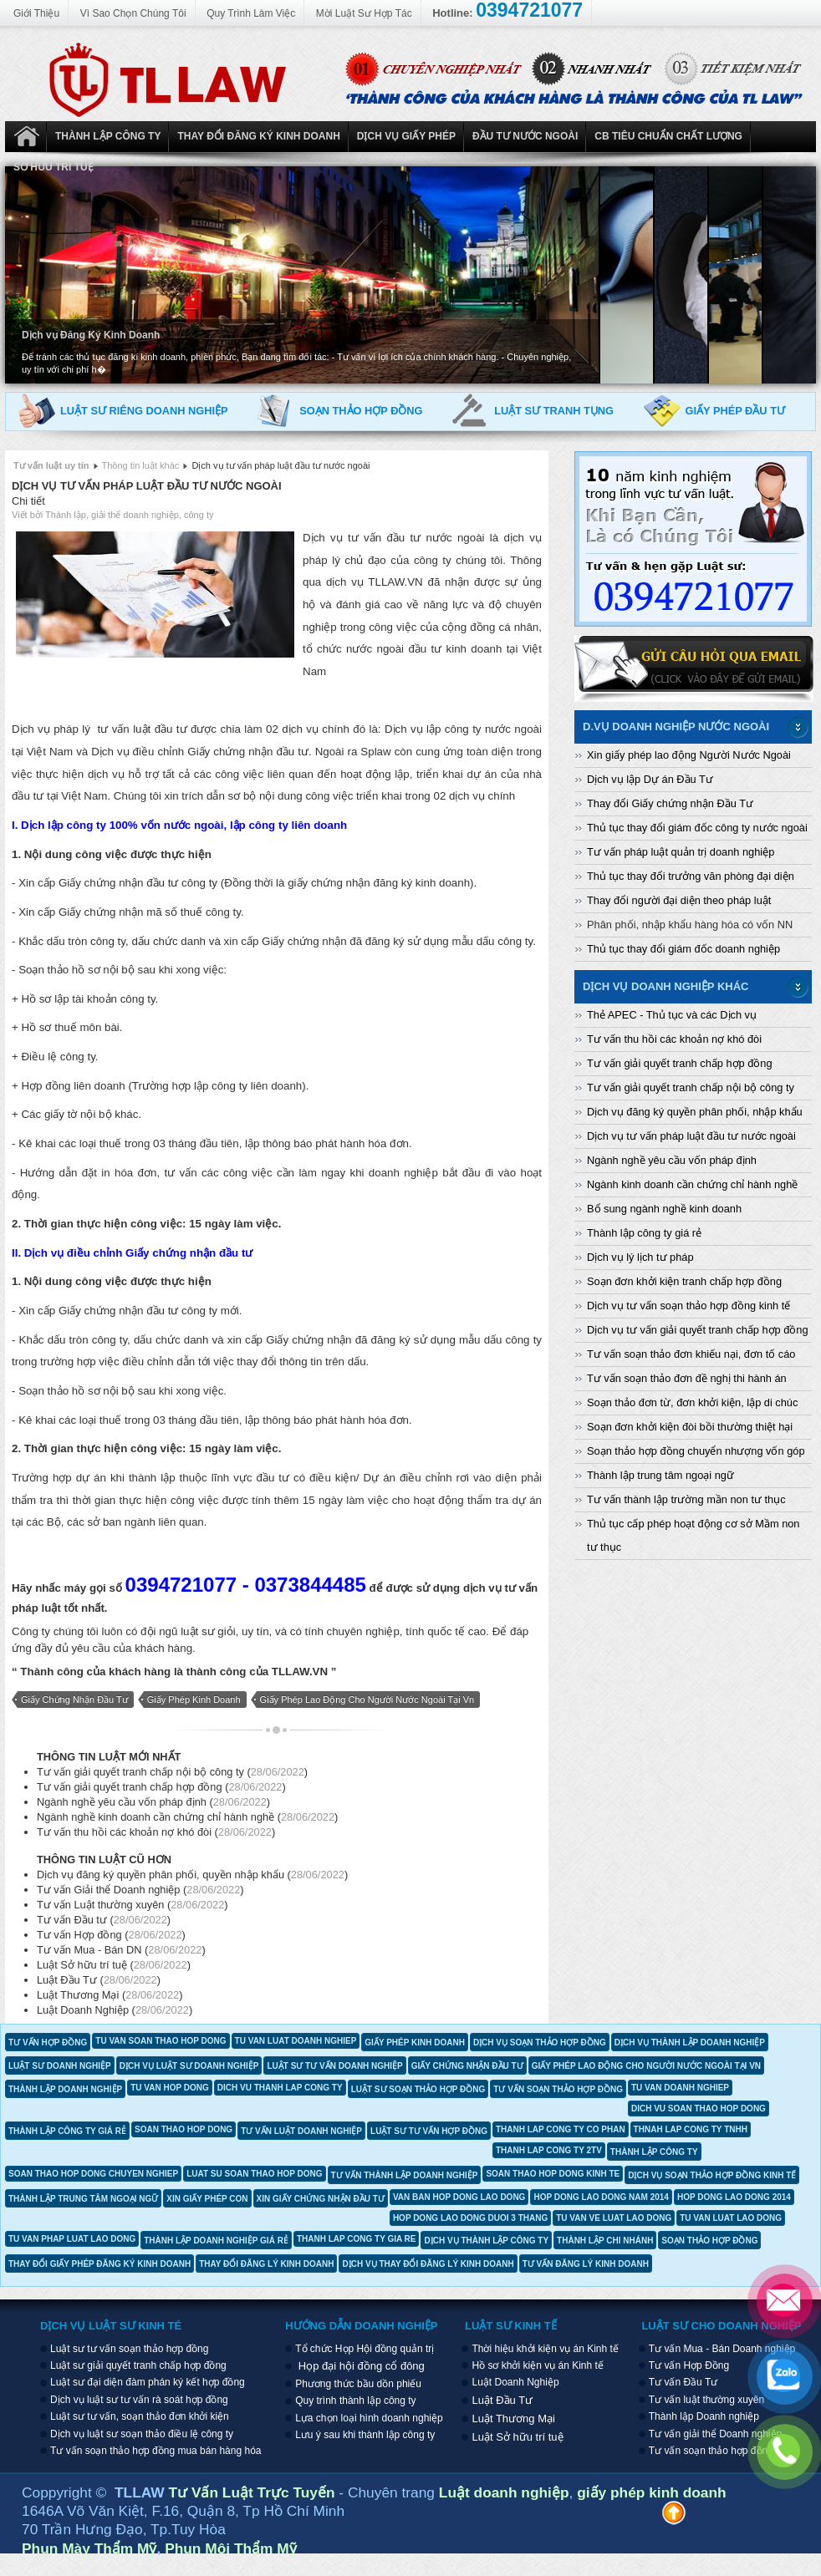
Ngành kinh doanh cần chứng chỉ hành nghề (692, 1184)
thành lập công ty (654, 2152)
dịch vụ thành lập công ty (486, 2240)
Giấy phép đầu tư (735, 410)
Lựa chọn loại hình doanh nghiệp (368, 2418)
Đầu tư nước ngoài (525, 136)
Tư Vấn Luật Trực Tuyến (254, 2492)
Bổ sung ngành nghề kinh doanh (664, 1208)
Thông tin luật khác (140, 465)
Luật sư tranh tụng (554, 410)
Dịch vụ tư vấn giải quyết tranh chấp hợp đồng (697, 1330)
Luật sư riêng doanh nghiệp (144, 410)
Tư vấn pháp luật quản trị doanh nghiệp (680, 852)
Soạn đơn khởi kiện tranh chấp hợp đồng (684, 1281)
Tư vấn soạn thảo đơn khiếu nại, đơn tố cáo (691, 1354)
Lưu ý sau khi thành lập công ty (365, 2435)
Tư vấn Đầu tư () (104, 1919)
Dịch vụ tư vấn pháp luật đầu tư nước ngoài (147, 486)
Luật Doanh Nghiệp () (114, 2010)
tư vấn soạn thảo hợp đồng (558, 2089)
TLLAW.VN (300, 1671)
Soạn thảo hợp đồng (360, 410)
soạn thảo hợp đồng (709, 2240)
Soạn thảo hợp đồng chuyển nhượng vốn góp (696, 1451)
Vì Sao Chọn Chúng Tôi (133, 13)
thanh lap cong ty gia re (356, 2238)
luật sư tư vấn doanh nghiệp (334, 2065)
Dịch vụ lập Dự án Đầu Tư (650, 779)
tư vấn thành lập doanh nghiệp (404, 2175)
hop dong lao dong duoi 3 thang (470, 2218)
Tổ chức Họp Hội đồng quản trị (364, 2349)
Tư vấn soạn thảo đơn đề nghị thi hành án (687, 1378)
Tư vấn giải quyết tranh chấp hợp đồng (680, 1063)
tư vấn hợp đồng (47, 2042)
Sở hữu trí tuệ (53, 167)
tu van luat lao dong (731, 2218)
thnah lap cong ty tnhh (690, 2129)
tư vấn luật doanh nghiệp (301, 2131)
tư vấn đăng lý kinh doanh (586, 2264)
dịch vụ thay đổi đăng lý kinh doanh (427, 2264)
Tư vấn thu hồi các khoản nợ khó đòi (674, 1039)
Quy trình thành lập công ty (355, 2400)
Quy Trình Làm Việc (251, 13)
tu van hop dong (169, 2087)
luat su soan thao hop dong (254, 2173)
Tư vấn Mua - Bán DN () (121, 1949)
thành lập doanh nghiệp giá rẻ (216, 2240)
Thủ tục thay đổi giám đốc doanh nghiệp (683, 949)
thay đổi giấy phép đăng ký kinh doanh (99, 2264)
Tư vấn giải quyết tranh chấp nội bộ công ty (690, 1087)
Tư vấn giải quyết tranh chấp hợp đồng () (161, 1787)
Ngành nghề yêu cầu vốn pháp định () (153, 1802)
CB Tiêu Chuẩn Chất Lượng (668, 136)
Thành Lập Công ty (108, 136)
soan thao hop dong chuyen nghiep (93, 2173)
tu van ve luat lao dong (613, 2218)
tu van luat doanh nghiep (296, 2040)
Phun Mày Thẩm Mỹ (89, 2548)
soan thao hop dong (183, 2129)
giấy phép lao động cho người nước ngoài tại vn (367, 1699)
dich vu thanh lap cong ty (280, 2087)
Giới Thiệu (36, 13)
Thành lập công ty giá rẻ (644, 1233)
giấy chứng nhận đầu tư (74, 1699)
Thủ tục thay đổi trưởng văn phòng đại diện (690, 876)
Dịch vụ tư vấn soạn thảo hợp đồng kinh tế (688, 1305)
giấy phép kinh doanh (194, 1699)
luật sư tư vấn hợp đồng (428, 2131)
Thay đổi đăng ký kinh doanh (258, 136)
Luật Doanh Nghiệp (26, 136)
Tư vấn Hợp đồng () (111, 1934)
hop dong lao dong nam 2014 (601, 2197)
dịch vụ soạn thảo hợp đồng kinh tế (712, 2175)
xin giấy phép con (206, 2198)
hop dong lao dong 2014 (734, 2197)
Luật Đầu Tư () (99, 1980)
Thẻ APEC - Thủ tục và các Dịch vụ (672, 1015)
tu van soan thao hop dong (160, 2040)
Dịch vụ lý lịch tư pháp (640, 1257)
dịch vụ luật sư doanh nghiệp (189, 2065)
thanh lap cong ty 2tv (549, 2150)
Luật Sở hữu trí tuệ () (114, 1965)
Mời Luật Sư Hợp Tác (364, 13)
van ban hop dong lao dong (459, 2197)
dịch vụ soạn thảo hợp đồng (539, 2042)
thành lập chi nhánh (605, 2240)
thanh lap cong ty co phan (560, 2129)
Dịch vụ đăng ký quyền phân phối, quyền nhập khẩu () (192, 1874)
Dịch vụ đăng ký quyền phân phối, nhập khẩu (695, 1111)
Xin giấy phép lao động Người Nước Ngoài (689, 755)
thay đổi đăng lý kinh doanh (266, 2264)
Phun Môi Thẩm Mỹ (231, 2548)
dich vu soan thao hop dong (698, 2108)
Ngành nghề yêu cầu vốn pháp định (672, 1160)
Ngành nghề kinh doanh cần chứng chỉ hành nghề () (187, 1817)
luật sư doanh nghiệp (59, 2065)
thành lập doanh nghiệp (65, 2089)
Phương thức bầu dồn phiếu (358, 2384)
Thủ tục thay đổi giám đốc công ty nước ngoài (697, 827)
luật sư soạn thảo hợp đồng (418, 2089)
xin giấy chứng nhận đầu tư (321, 2198)
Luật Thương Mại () (110, 1995)
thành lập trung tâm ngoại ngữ (83, 2198)
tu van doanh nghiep (680, 2087)
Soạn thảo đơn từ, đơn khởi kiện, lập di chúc (692, 1402)
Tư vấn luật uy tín (51, 465)
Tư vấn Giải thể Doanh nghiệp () (140, 1889)
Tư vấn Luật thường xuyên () (132, 1904)
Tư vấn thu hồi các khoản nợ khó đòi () (156, 1832)
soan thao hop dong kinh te (553, 2173)
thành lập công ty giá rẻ (67, 2131)
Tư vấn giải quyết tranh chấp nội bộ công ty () (172, 1772)
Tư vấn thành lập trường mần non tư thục (686, 1499)
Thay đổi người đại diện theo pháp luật (679, 900)
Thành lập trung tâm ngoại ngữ (660, 1475)
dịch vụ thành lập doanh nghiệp (689, 2042)
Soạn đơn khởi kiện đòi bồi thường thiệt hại (690, 1426)
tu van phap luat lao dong (71, 2238)
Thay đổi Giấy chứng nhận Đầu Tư (670, 803)
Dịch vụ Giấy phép (406, 136)
